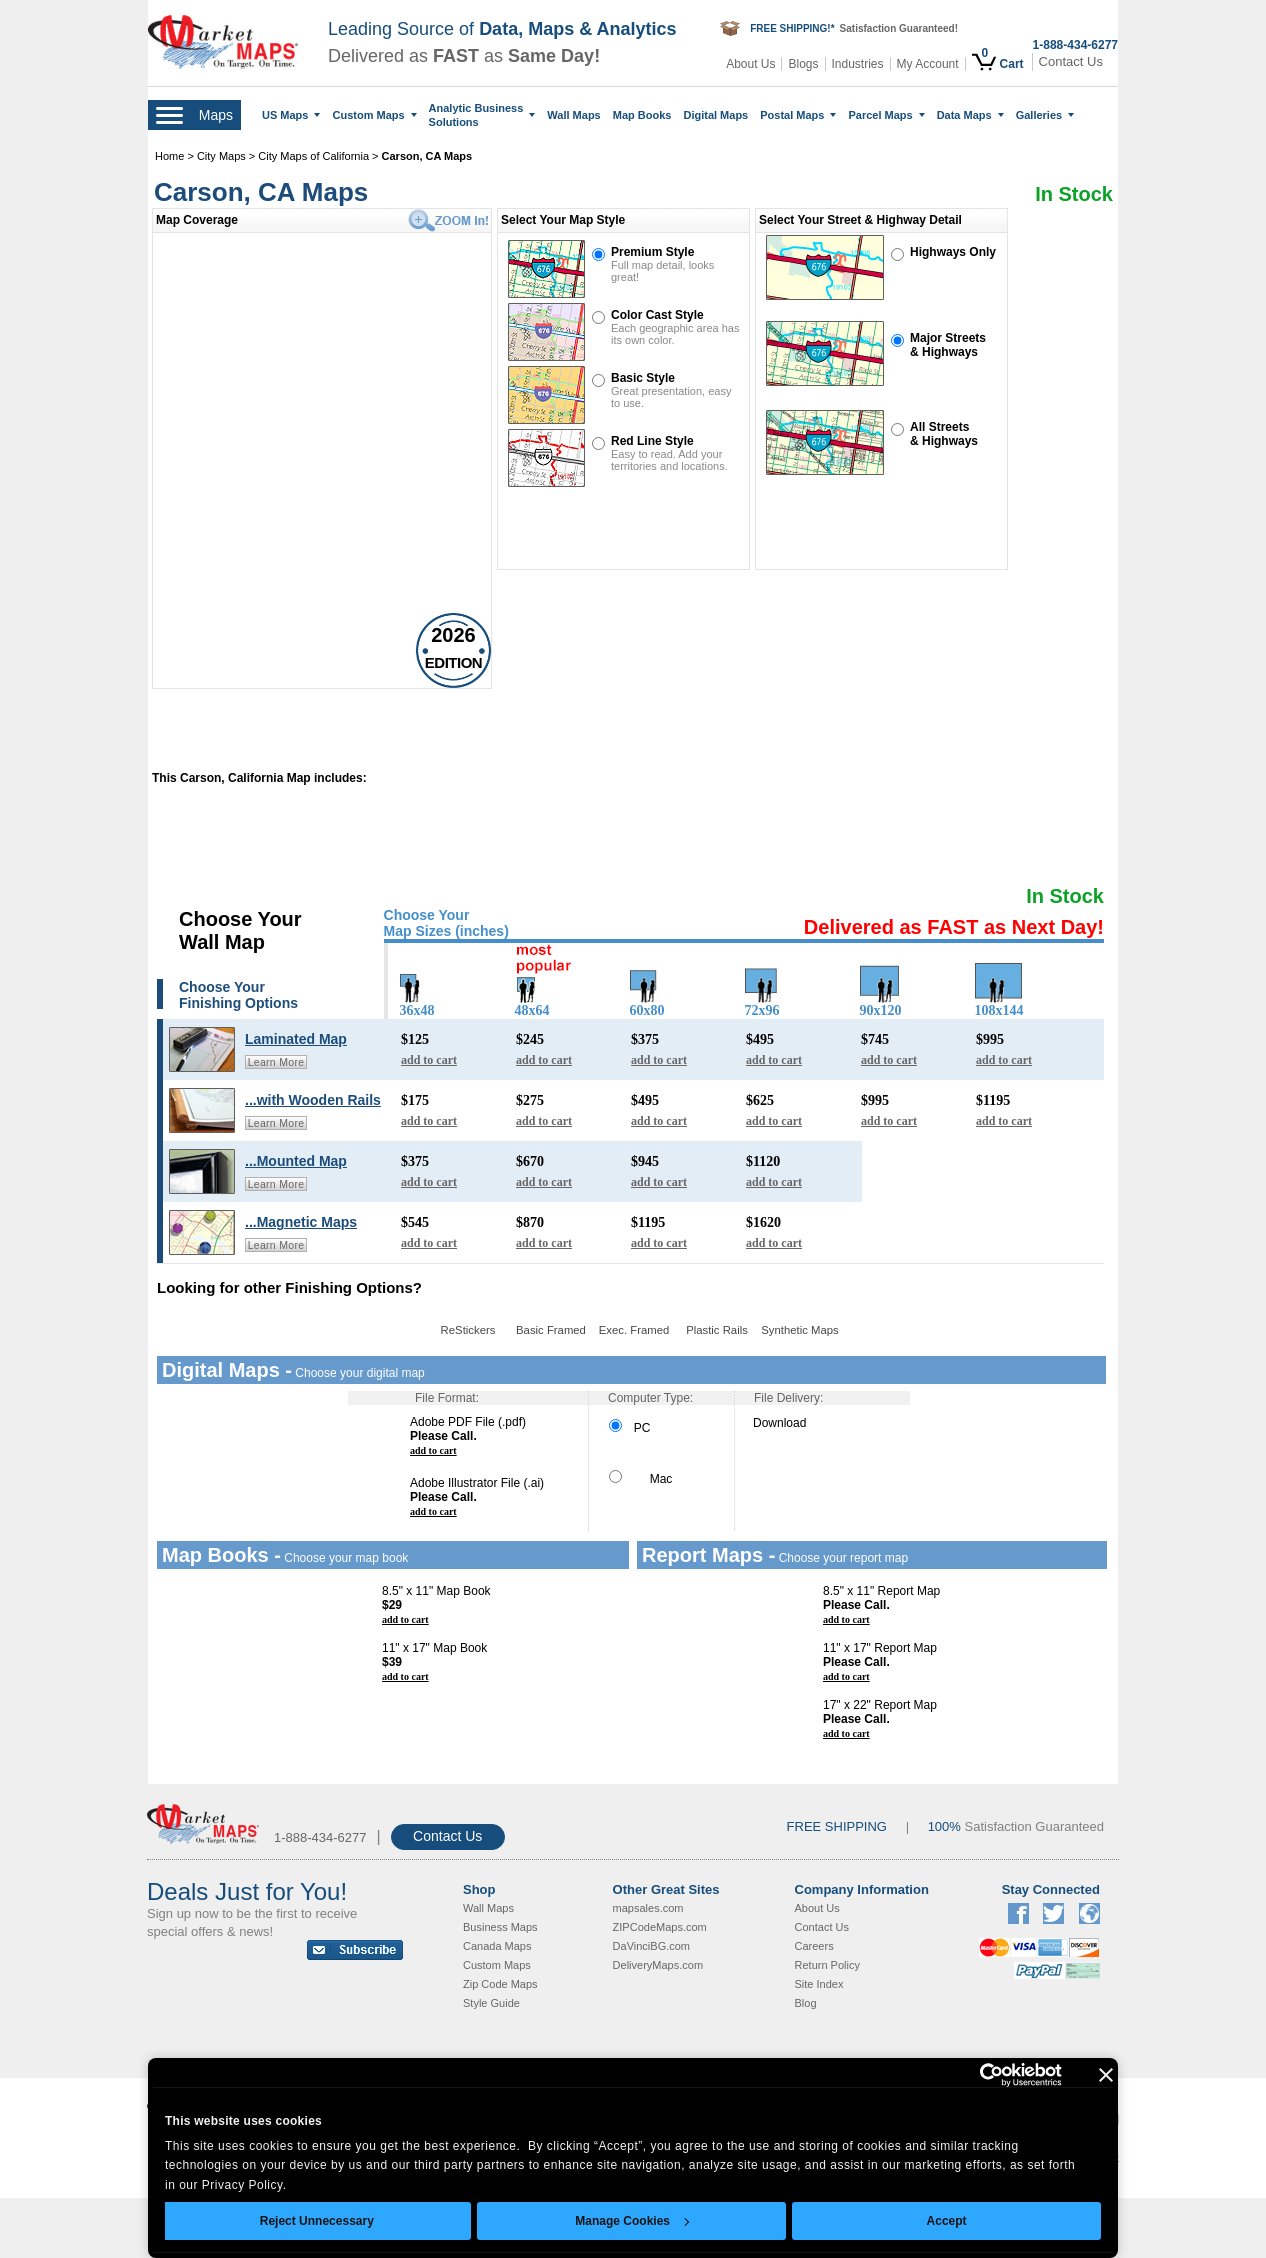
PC (629, 1428)
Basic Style (643, 378)
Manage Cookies (632, 2221)
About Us (750, 64)
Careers (814, 1946)
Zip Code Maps (500, 1984)
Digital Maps (715, 115)
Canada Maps (497, 1946)
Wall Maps (573, 115)
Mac (640, 1479)
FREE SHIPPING (837, 1826)
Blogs (803, 64)
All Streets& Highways (944, 434)
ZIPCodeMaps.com (660, 1927)
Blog (806, 2003)
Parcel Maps (886, 115)
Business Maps (500, 1927)
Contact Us (1071, 61)
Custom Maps (374, 115)
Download (779, 1423)
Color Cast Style (657, 315)
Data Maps (970, 115)
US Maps (291, 115)
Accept (947, 2221)
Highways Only (953, 252)
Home (169, 156)
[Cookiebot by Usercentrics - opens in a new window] (974, 2075)
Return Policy (827, 1965)
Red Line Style (652, 441)
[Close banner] (1106, 2075)
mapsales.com (648, 1908)
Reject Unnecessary (317, 2221)
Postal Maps (798, 115)
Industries (858, 64)
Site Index (819, 1984)
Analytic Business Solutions (482, 115)
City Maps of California (313, 156)
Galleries (1045, 115)
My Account (928, 64)
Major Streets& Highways (948, 345)
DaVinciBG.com (651, 1946)
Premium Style (652, 252)
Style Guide (491, 2003)
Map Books (642, 115)
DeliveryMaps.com (658, 1965)
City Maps (223, 156)
